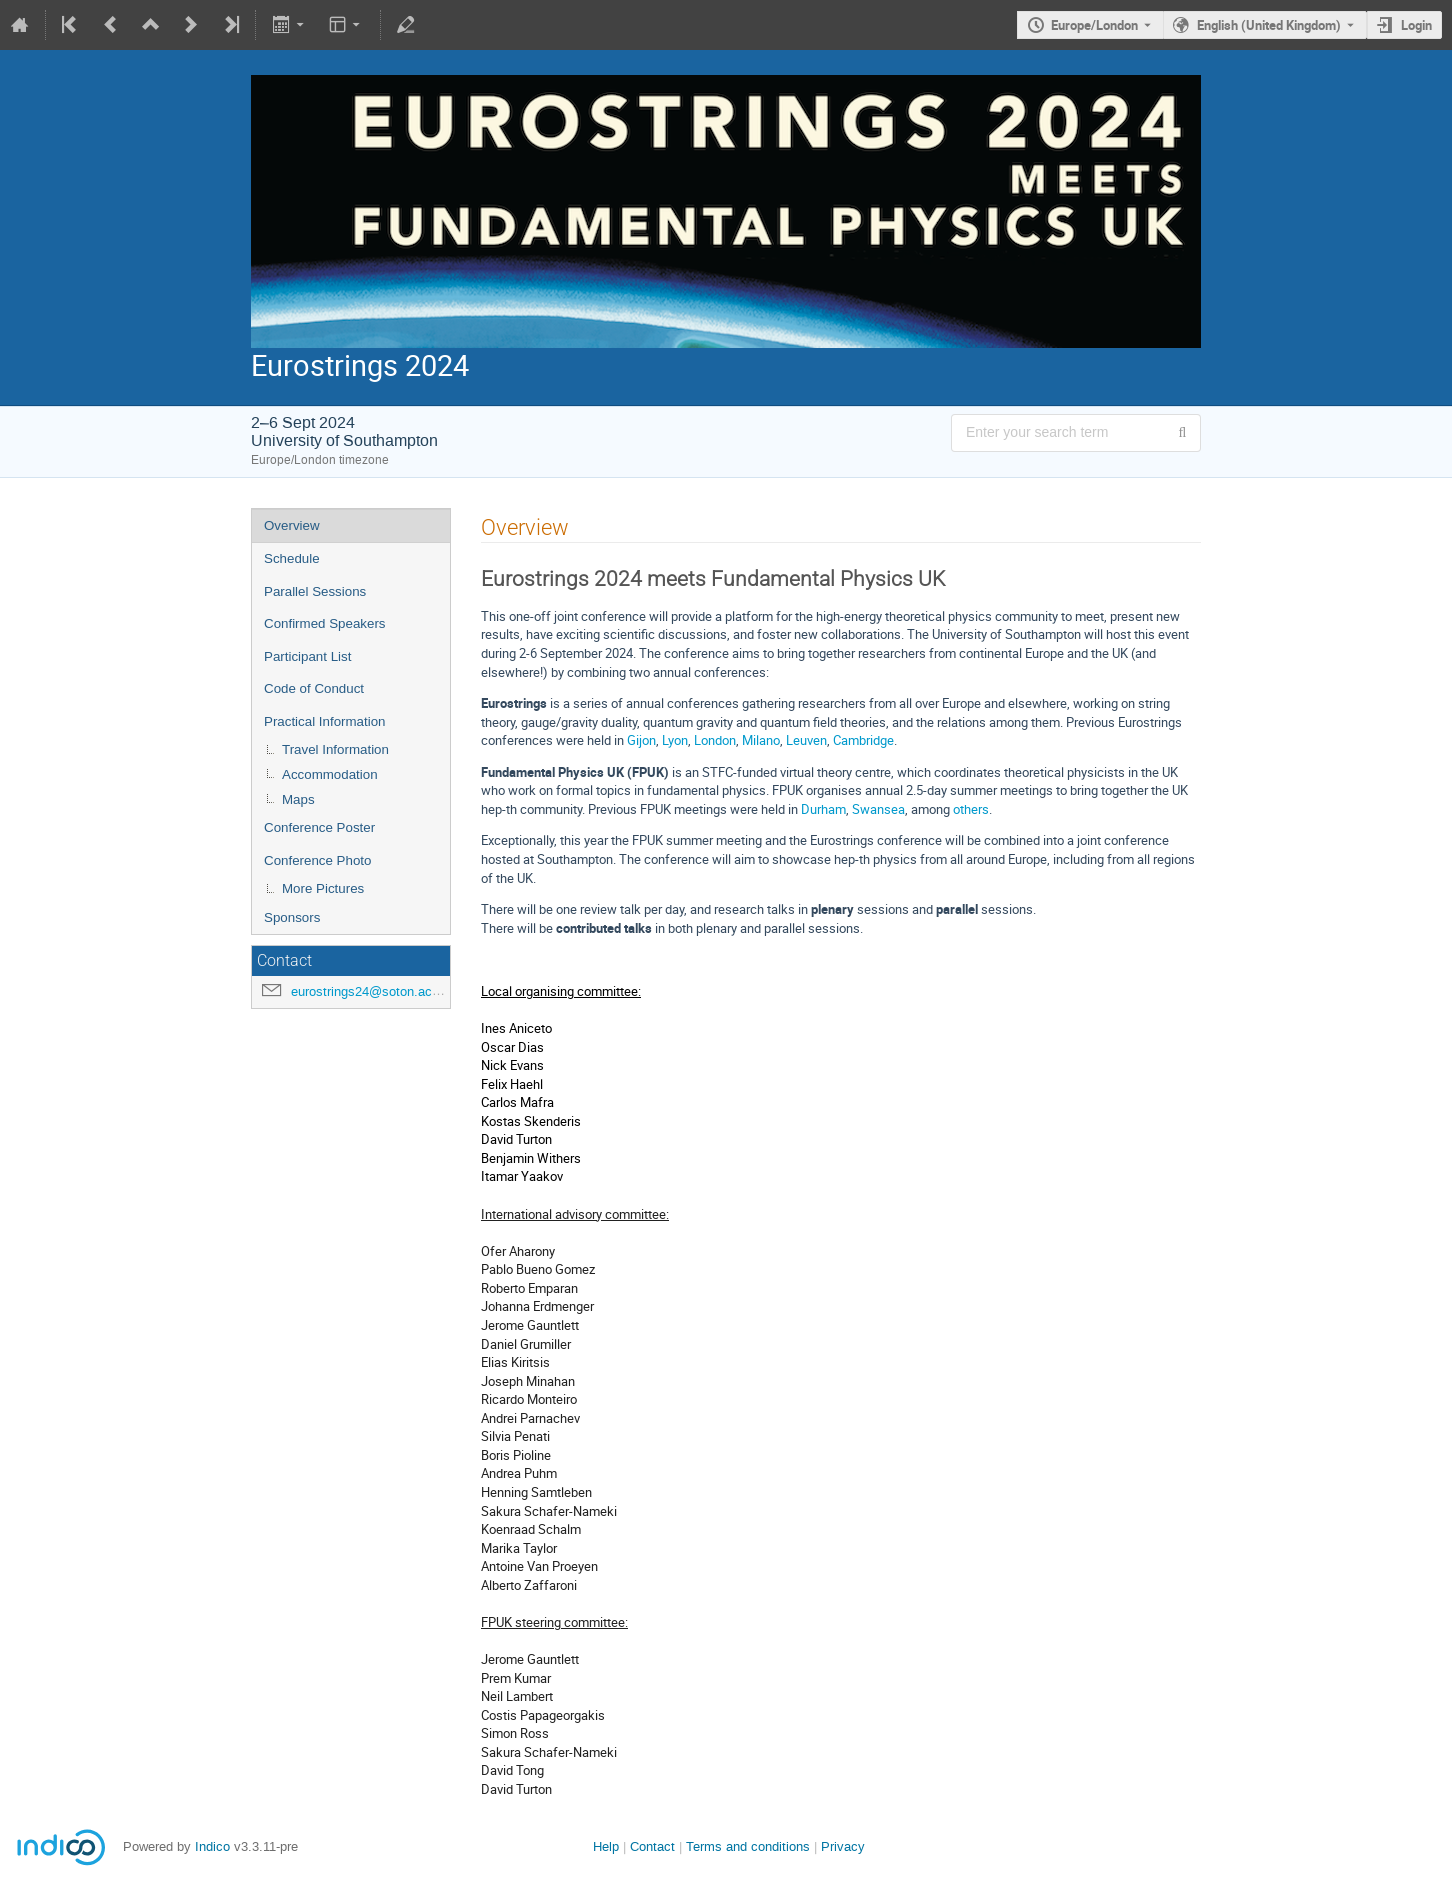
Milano (761, 740)
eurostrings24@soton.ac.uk (370, 991)
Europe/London (1094, 25)
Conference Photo (317, 860)
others (971, 809)
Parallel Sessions (315, 591)
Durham (823, 809)
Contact (652, 1846)
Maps (298, 799)
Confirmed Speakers (325, 623)
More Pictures (323, 888)
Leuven (806, 740)
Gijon (641, 740)
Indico (212, 1846)
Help (606, 1846)
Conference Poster (319, 827)
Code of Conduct (314, 688)
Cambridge (863, 740)
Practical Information (324, 721)
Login (1416, 25)
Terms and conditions (748, 1846)
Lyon (675, 740)
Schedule (292, 558)
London (715, 740)
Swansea (878, 809)
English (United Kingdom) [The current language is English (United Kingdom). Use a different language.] (1269, 25)
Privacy (843, 1846)
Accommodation (330, 774)
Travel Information (335, 749)
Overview (292, 525)
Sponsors (292, 917)
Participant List (307, 656)
